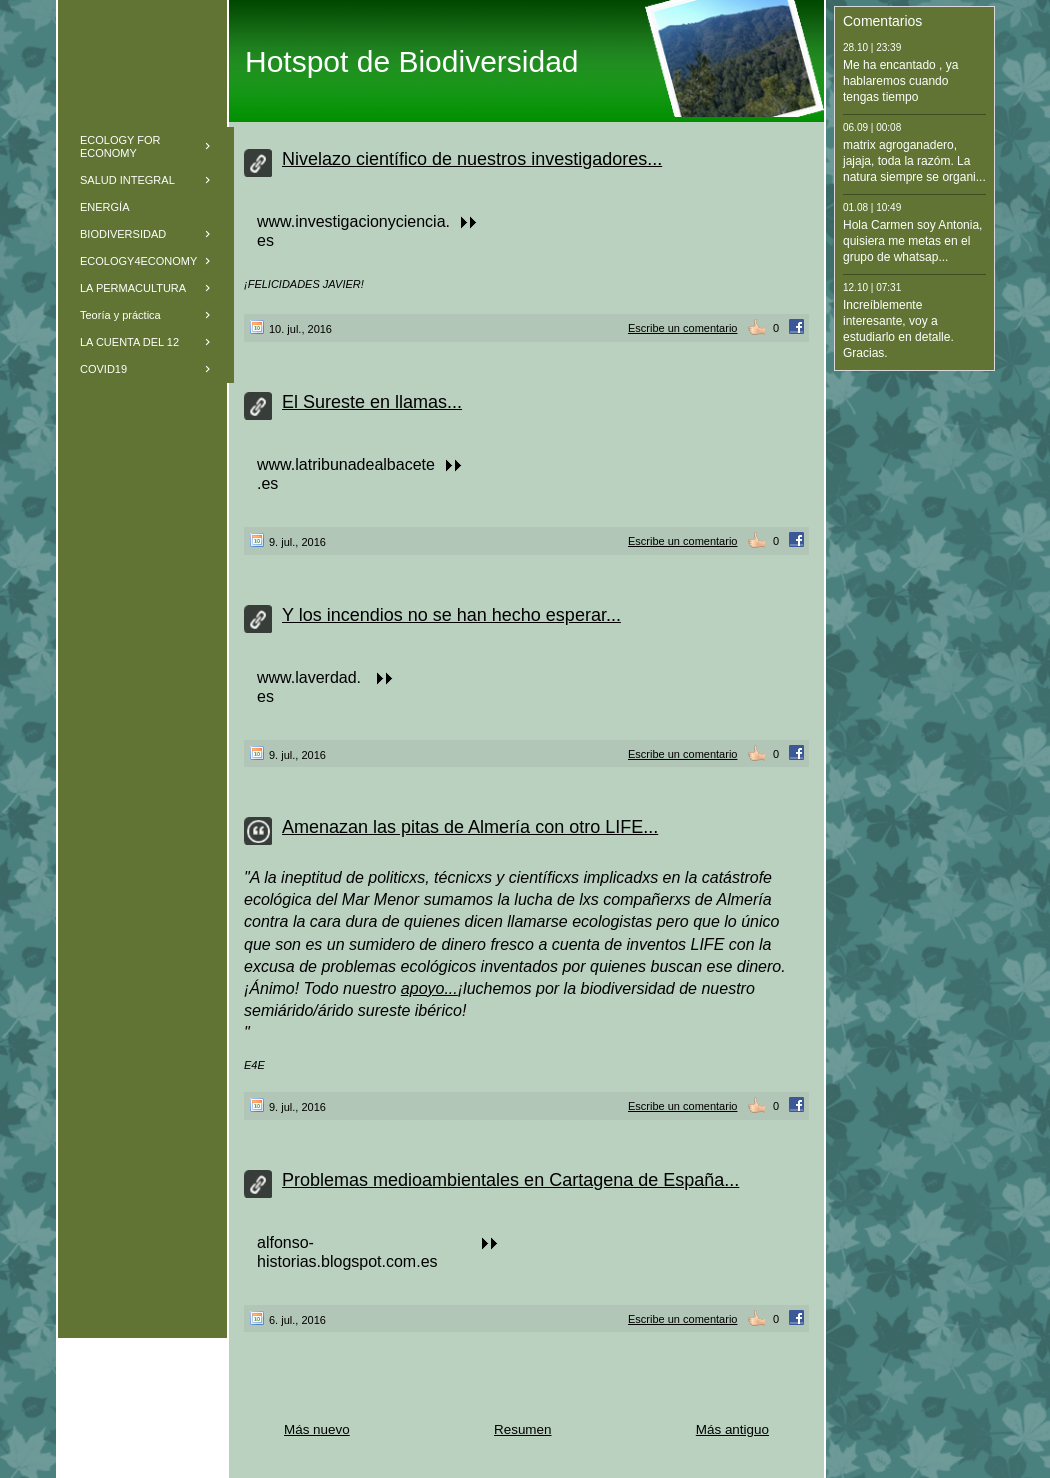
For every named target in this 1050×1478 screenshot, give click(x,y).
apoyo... (429, 988)
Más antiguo (732, 1429)
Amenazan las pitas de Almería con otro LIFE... (470, 827)
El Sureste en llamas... (372, 402)
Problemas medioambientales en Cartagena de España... (510, 1180)
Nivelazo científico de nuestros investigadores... (472, 159)
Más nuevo (317, 1429)
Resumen (523, 1429)
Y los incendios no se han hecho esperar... (451, 615)
